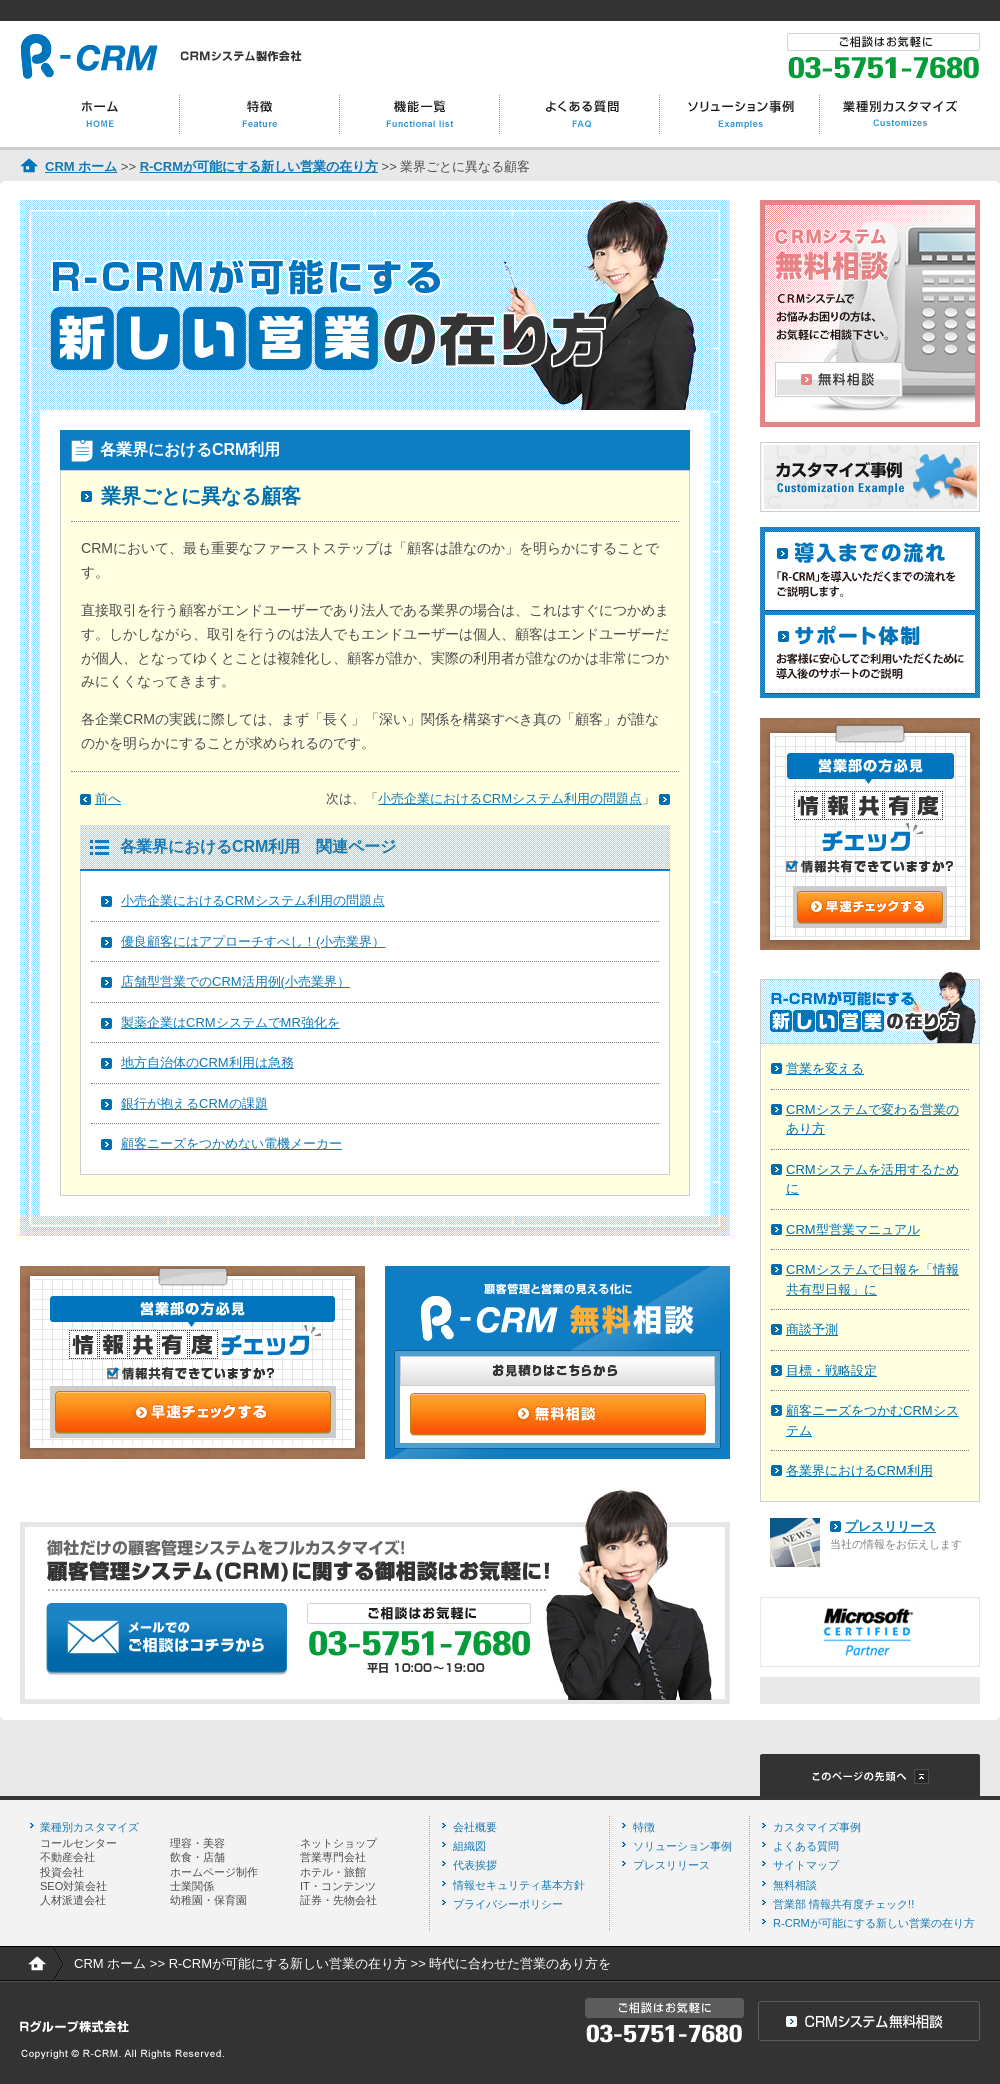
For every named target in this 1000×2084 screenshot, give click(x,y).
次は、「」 (490, 798)
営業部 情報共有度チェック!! (843, 1904)
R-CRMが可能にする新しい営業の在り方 (259, 166)
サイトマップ (806, 1865)
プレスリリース (890, 1526)
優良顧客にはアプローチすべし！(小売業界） (253, 941)
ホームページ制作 (214, 1872)
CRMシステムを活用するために (872, 1179)
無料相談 (795, 1885)
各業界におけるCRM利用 (859, 1470)
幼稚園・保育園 (208, 1900)
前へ (108, 798)
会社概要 (475, 1827)
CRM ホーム (81, 166)
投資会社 (62, 1872)
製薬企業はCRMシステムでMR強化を (230, 1022)
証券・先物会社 (338, 1900)
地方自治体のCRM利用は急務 (207, 1062)
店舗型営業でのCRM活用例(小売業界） (235, 981)
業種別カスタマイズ (89, 1827)
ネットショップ (338, 1843)
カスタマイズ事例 (817, 1827)
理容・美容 (197, 1843)
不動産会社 (67, 1857)
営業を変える (825, 1068)
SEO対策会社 (73, 1886)
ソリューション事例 (682, 1846)
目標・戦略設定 (831, 1370)
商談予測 (812, 1329)
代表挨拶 (475, 1865)
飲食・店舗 (197, 1857)
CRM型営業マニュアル (853, 1229)
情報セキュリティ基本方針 (519, 1885)
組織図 (469, 1846)
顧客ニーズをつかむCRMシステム (872, 1420)
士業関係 (192, 1886)
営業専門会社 (333, 1857)
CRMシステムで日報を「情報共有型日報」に (872, 1279)
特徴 (644, 1827)
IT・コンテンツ (338, 1886)
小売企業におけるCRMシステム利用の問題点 (253, 900)
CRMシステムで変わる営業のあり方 (872, 1119)
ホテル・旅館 (333, 1872)
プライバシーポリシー (508, 1904)
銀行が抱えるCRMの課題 (194, 1103)
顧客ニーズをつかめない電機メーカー (231, 1143)
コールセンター (78, 1843)
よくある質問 (806, 1846)
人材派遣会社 (73, 1900)
